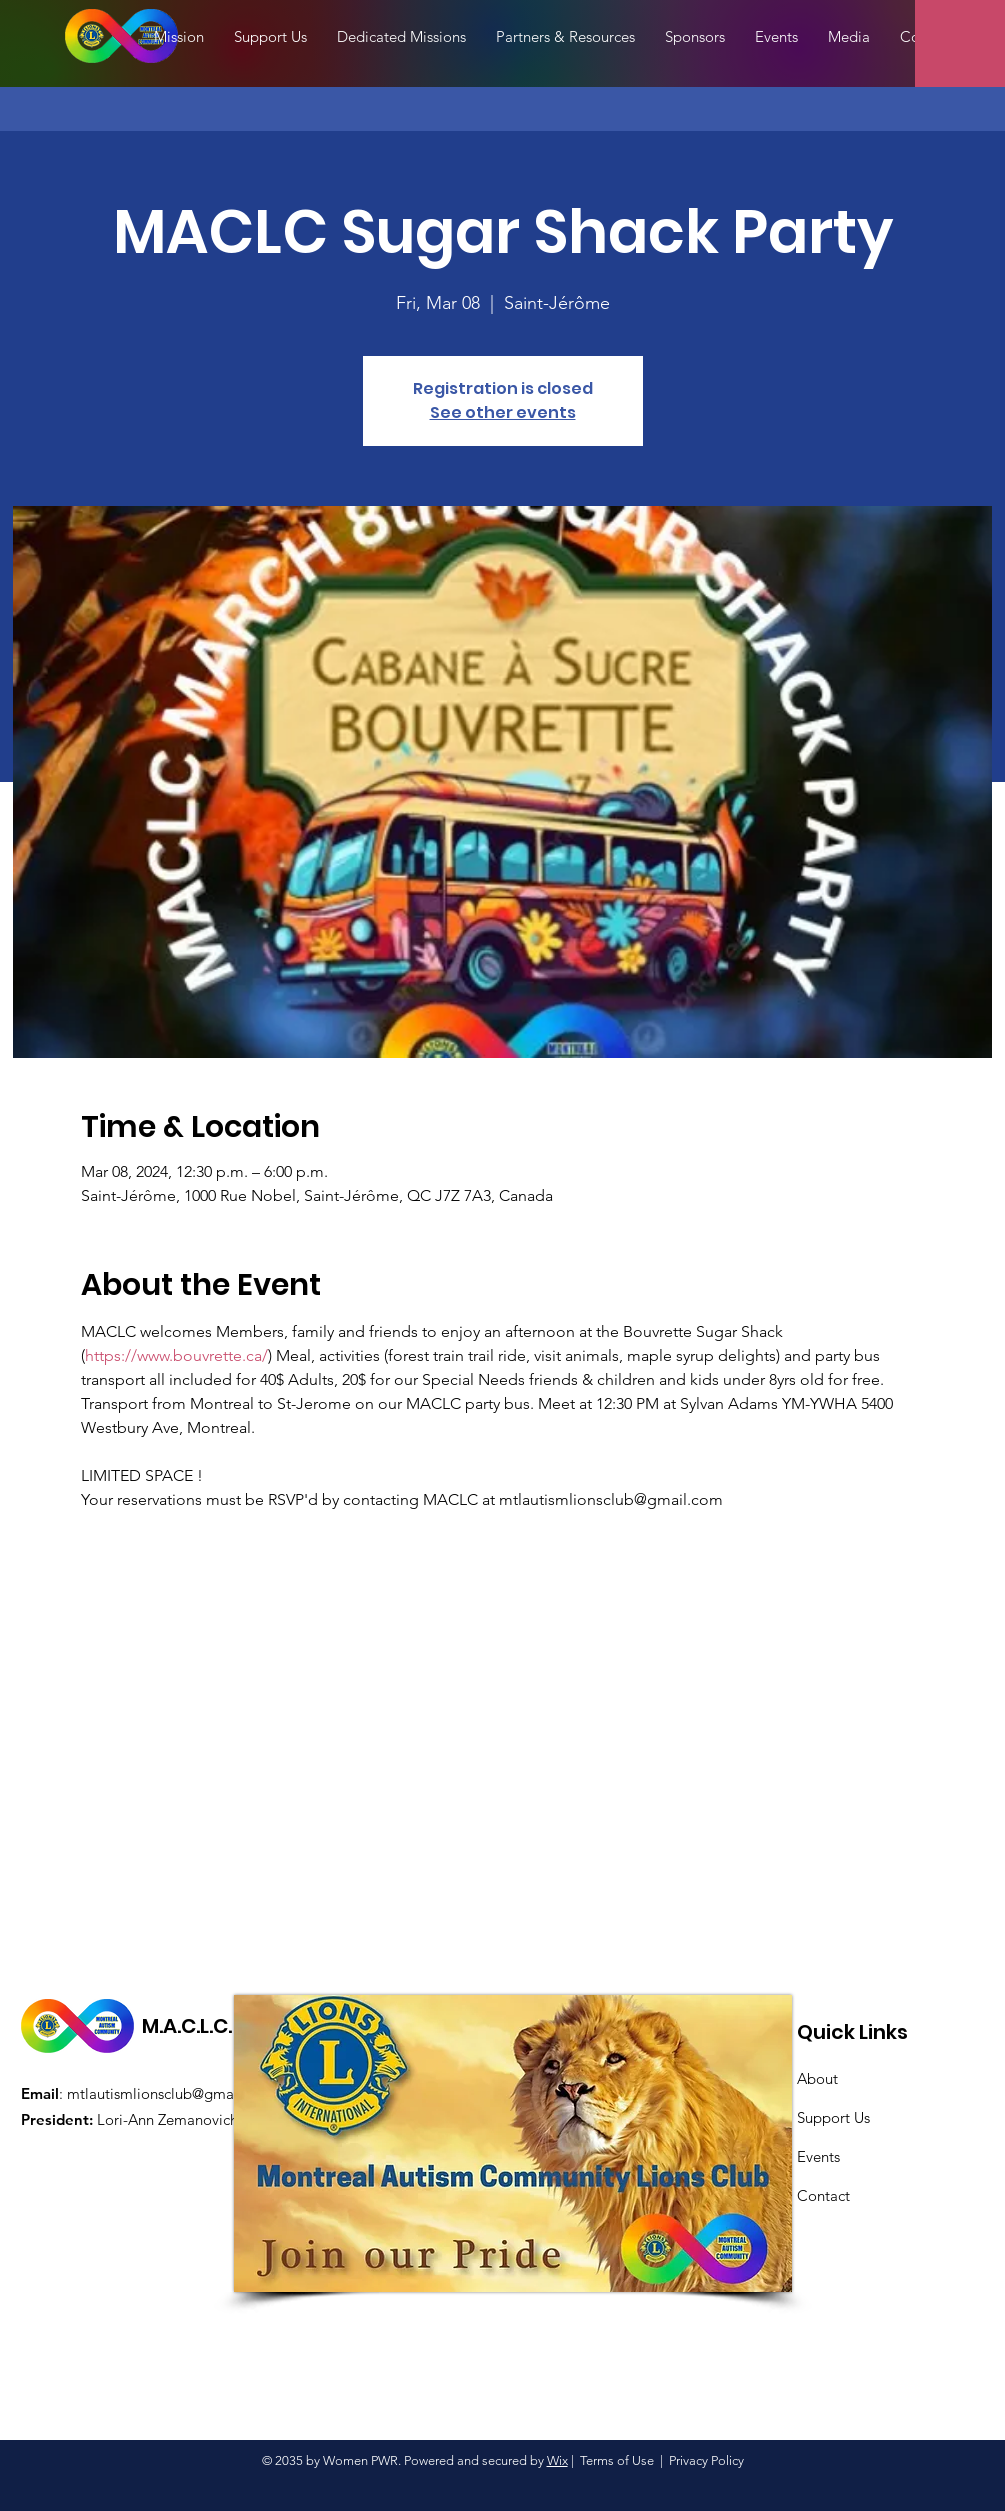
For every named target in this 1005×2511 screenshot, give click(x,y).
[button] (849, 37)
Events (818, 2156)
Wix (557, 2460)
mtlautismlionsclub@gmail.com (171, 2093)
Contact (823, 2195)
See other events (503, 412)
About (817, 2078)
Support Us (833, 2117)
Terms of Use (617, 2460)
